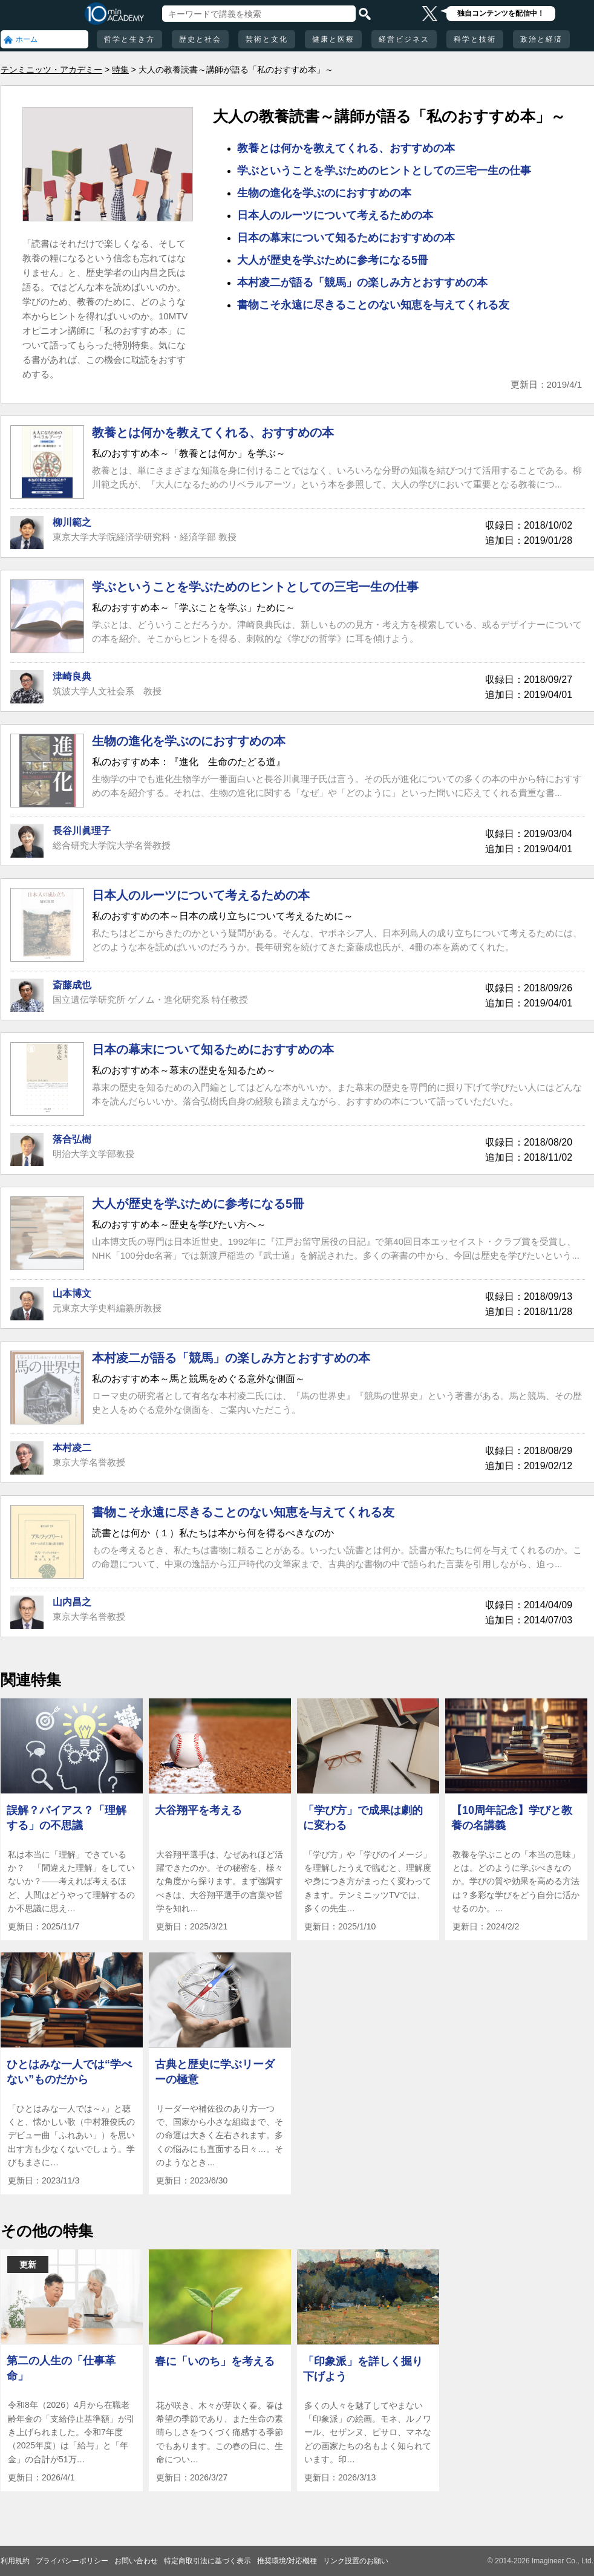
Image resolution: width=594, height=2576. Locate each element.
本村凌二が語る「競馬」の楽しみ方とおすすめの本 (362, 282)
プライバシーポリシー (72, 2561)
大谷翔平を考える (198, 1810)
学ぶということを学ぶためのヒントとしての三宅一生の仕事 (384, 171)
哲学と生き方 (129, 39)
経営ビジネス (404, 39)
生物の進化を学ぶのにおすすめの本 (324, 193)
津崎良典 (72, 676)
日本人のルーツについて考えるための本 (335, 215)
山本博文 (72, 1293)
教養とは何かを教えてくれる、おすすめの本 (346, 148)
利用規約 (15, 2561)
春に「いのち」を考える (215, 2361)
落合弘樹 (72, 1139)
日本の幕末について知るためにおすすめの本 (346, 238)
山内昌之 (72, 1602)
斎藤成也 (72, 985)
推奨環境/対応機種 (287, 2561)
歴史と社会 (200, 39)
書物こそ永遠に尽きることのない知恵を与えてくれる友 (373, 305)
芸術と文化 (267, 39)
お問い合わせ (136, 2561)
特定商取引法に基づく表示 (207, 2561)
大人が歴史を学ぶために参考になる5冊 (332, 260)
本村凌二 (72, 1448)
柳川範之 (72, 522)
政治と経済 (541, 39)
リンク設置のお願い (355, 2561)
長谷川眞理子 (82, 831)
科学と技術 (475, 39)
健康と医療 (333, 39)
